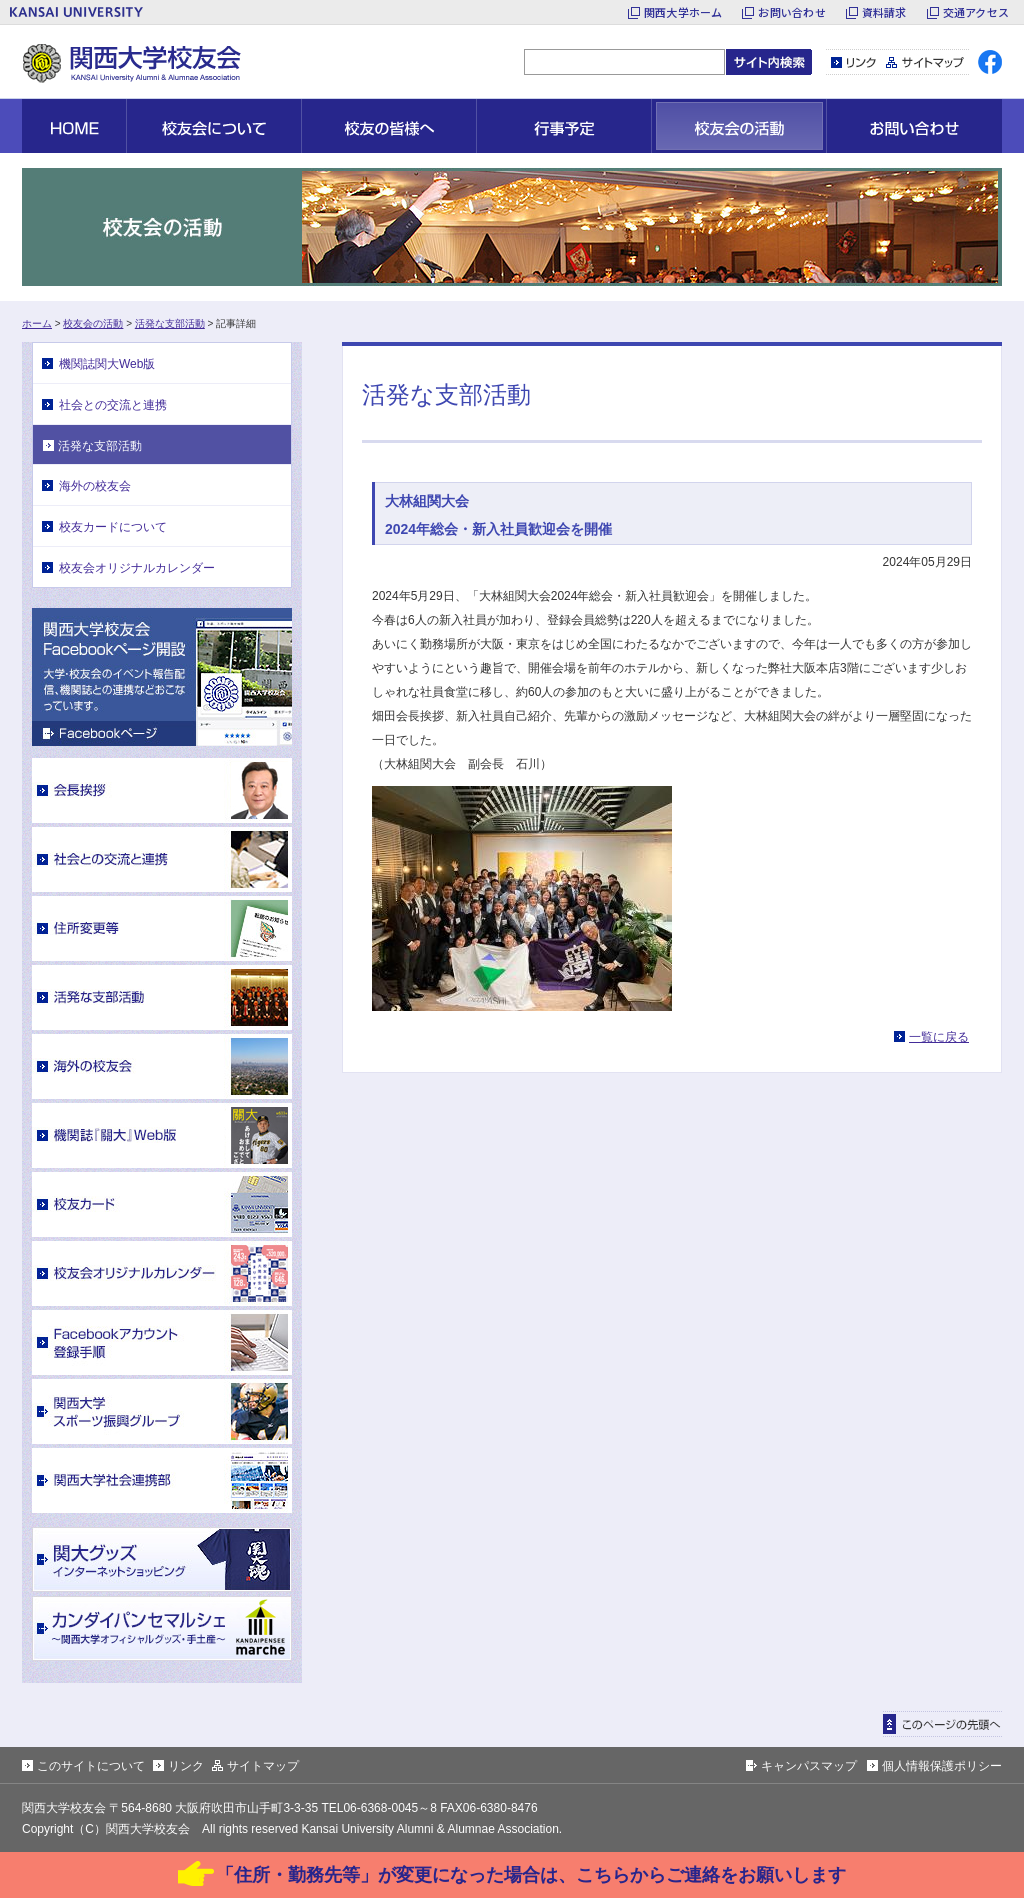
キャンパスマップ (809, 1766)
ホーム (37, 323)
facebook (990, 62)
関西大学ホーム (683, 12)
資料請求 (884, 12)
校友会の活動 (93, 323)
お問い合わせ (791, 12)
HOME (74, 126)
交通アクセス (976, 12)
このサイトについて (91, 1766)
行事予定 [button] (564, 126)
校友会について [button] (214, 126)
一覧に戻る (939, 1037)
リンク (854, 62)
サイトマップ (925, 62)
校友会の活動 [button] (739, 126)
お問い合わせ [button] (914, 126)
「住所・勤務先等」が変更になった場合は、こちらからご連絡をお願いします (531, 1875)
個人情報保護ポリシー (942, 1766)
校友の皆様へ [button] (389, 126)
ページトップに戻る (942, 1724)
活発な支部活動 (170, 323)
